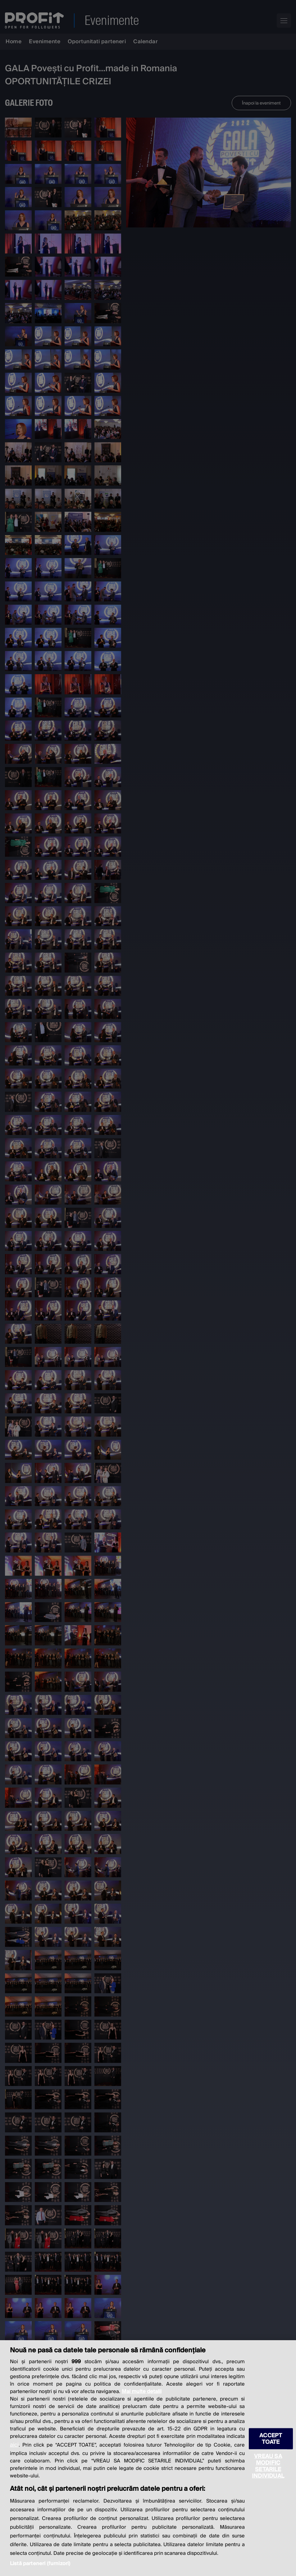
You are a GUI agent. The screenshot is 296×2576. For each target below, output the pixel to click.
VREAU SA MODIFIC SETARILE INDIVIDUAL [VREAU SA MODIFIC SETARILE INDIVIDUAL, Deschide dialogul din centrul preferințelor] (268, 2466)
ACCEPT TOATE (270, 2439)
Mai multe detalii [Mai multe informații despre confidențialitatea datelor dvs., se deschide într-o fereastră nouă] (142, 2391)
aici (14, 2445)
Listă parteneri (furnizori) (40, 2563)
